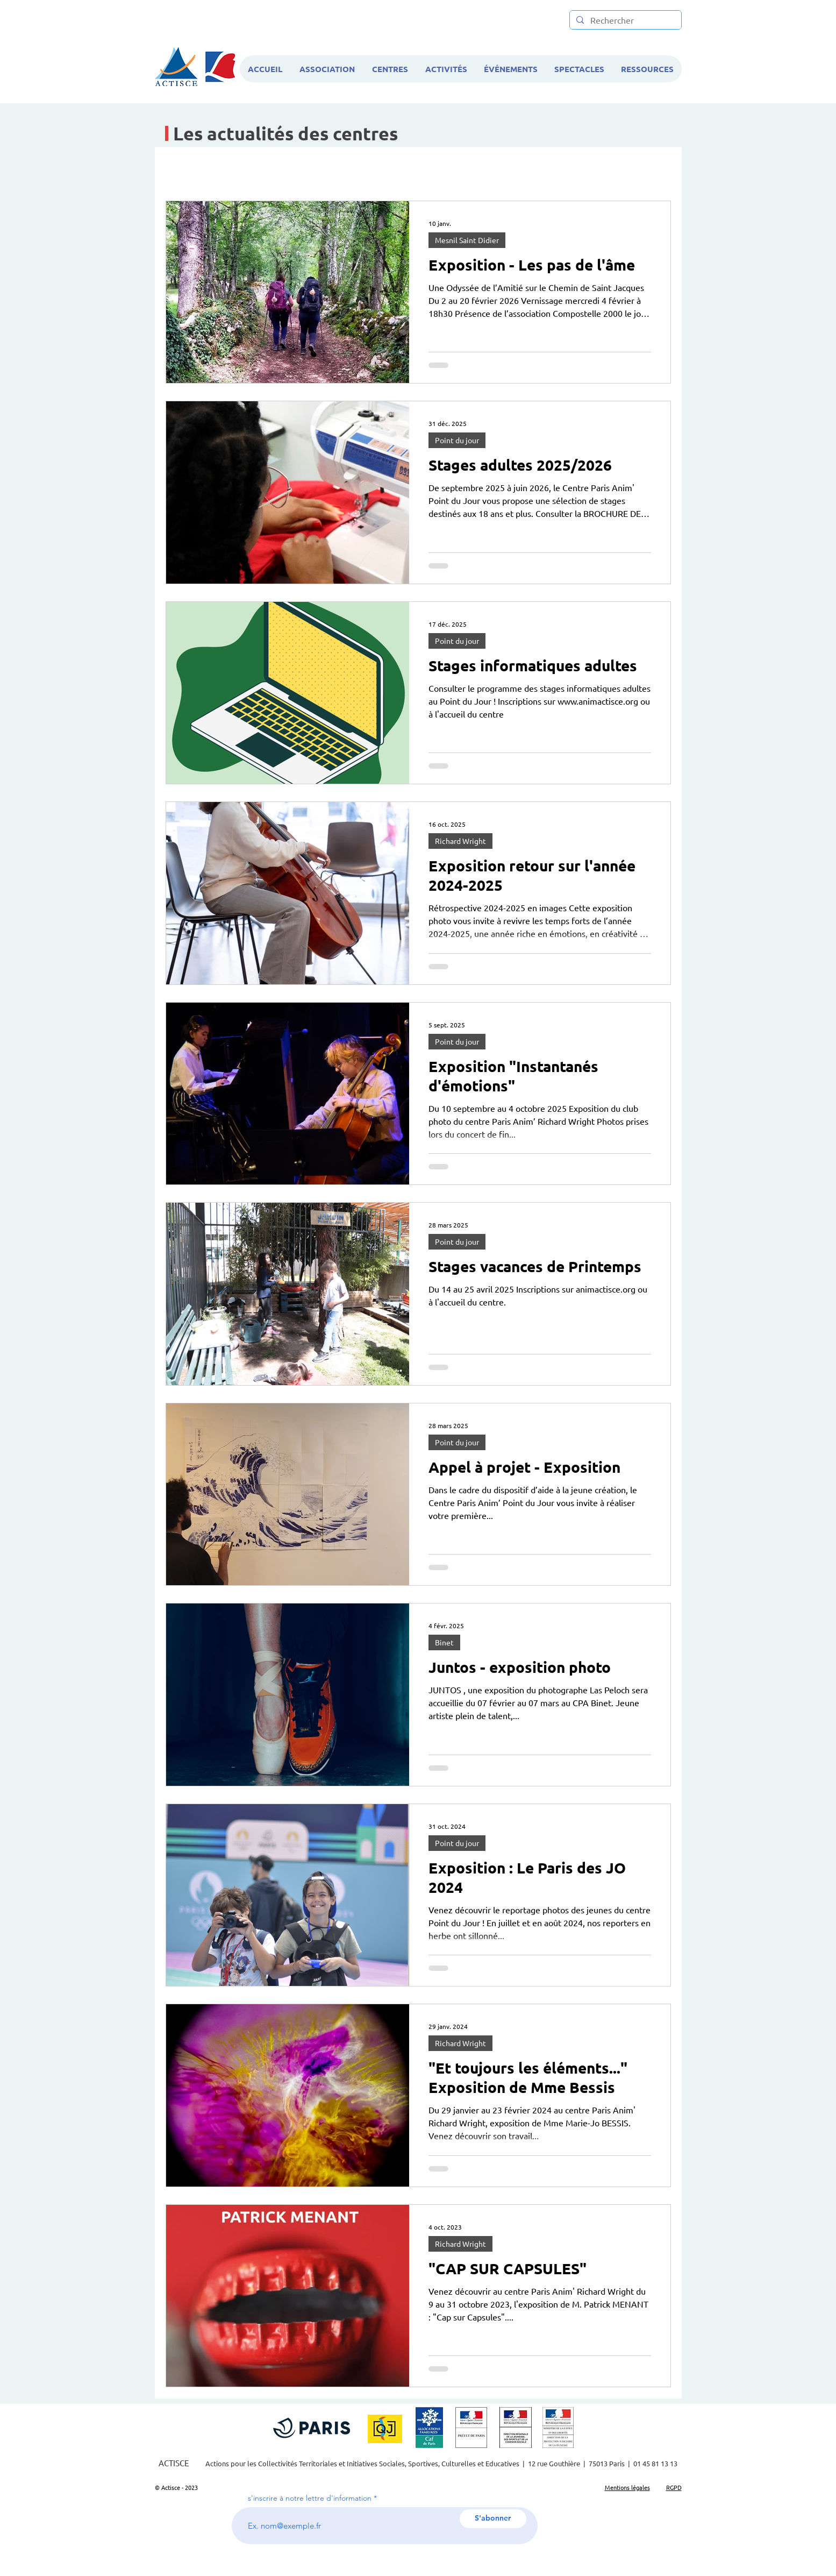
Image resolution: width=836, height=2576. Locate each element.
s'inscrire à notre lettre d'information (309, 2498)
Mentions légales (627, 2487)
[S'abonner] (493, 2518)
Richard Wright (460, 841)
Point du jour (457, 440)
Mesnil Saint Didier (467, 240)
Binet (444, 1642)
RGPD (674, 2487)
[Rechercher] (624, 20)
